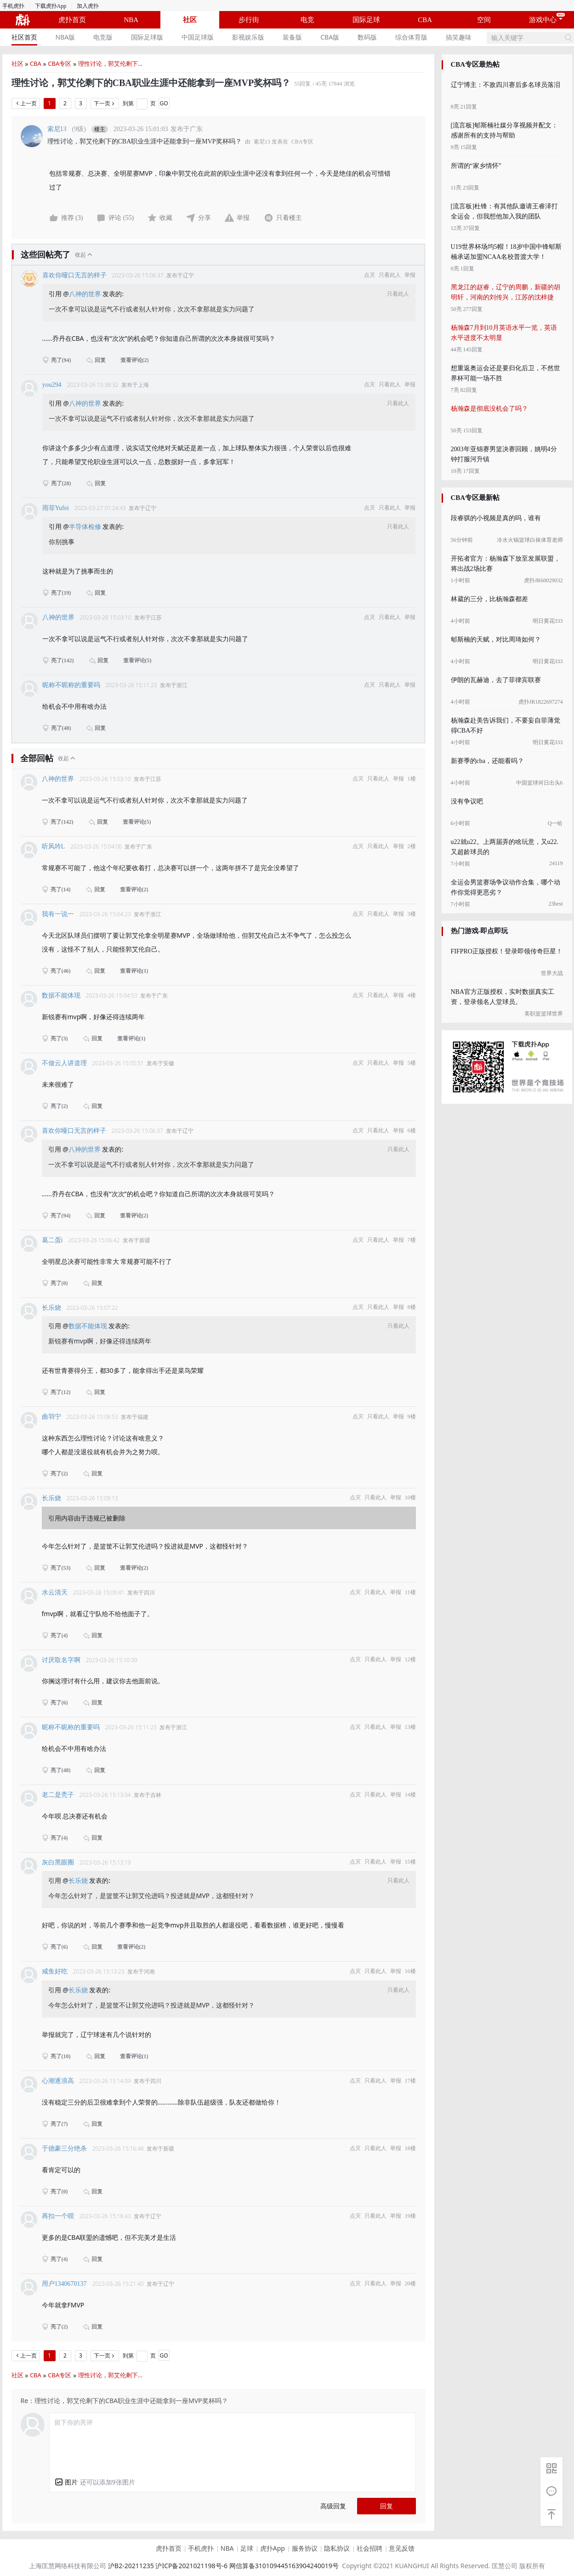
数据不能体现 (61, 995)
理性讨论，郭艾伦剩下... (110, 63)
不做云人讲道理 (64, 1063)
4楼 (412, 995)
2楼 (412, 846)
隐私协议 (337, 2548)
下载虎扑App (51, 6)
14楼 (410, 1794)
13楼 (410, 1727)
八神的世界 (86, 293)
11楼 (410, 1592)
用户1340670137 (64, 2283)
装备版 (292, 37)
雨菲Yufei (55, 508)
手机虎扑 (13, 6)
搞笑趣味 (459, 37)
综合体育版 (411, 37)
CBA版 (329, 37)
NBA (131, 19)
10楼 (410, 1497)
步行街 (249, 19)
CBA (425, 19)
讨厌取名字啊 (61, 1660)
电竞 (307, 19)
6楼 (412, 1130)
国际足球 (366, 19)
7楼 (412, 1240)
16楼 (410, 1971)
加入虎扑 (88, 6)
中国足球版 (198, 37)
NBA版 (65, 37)
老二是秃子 (58, 1794)
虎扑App (272, 2548)
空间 (484, 19)
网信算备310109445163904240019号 (284, 2565)
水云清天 (55, 1592)
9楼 (412, 1416)
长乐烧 (51, 1307)
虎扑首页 (72, 19)
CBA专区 (59, 63)
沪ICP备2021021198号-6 (191, 2565)
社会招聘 (369, 2548)
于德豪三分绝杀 (64, 2148)
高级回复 (333, 2505)
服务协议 (305, 2548)
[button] (66, 2482)
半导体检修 (86, 526)
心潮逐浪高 (58, 2080)
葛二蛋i (52, 1240)
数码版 (367, 37)
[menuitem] (24, 37)
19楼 (410, 2216)
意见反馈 (402, 2548)
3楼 (412, 914)
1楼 (412, 778)
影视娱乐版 (248, 37)
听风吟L (53, 846)
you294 (52, 384)
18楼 (410, 2148)
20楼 (410, 2283)
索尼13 (57, 129)
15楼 (410, 1862)
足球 (246, 2548)
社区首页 (24, 37)
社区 (190, 19)
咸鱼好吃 (55, 1971)
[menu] (244, 37)
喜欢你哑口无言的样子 (74, 275)
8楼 (412, 1307)
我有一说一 (58, 914)
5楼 (412, 1063)
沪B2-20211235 (131, 2565)
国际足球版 (147, 37)
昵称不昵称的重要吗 (71, 685)
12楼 (410, 1659)
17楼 (410, 2080)
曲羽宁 (51, 1416)
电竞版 (103, 37)
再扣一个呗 (58, 2216)
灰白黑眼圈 (58, 1862)
